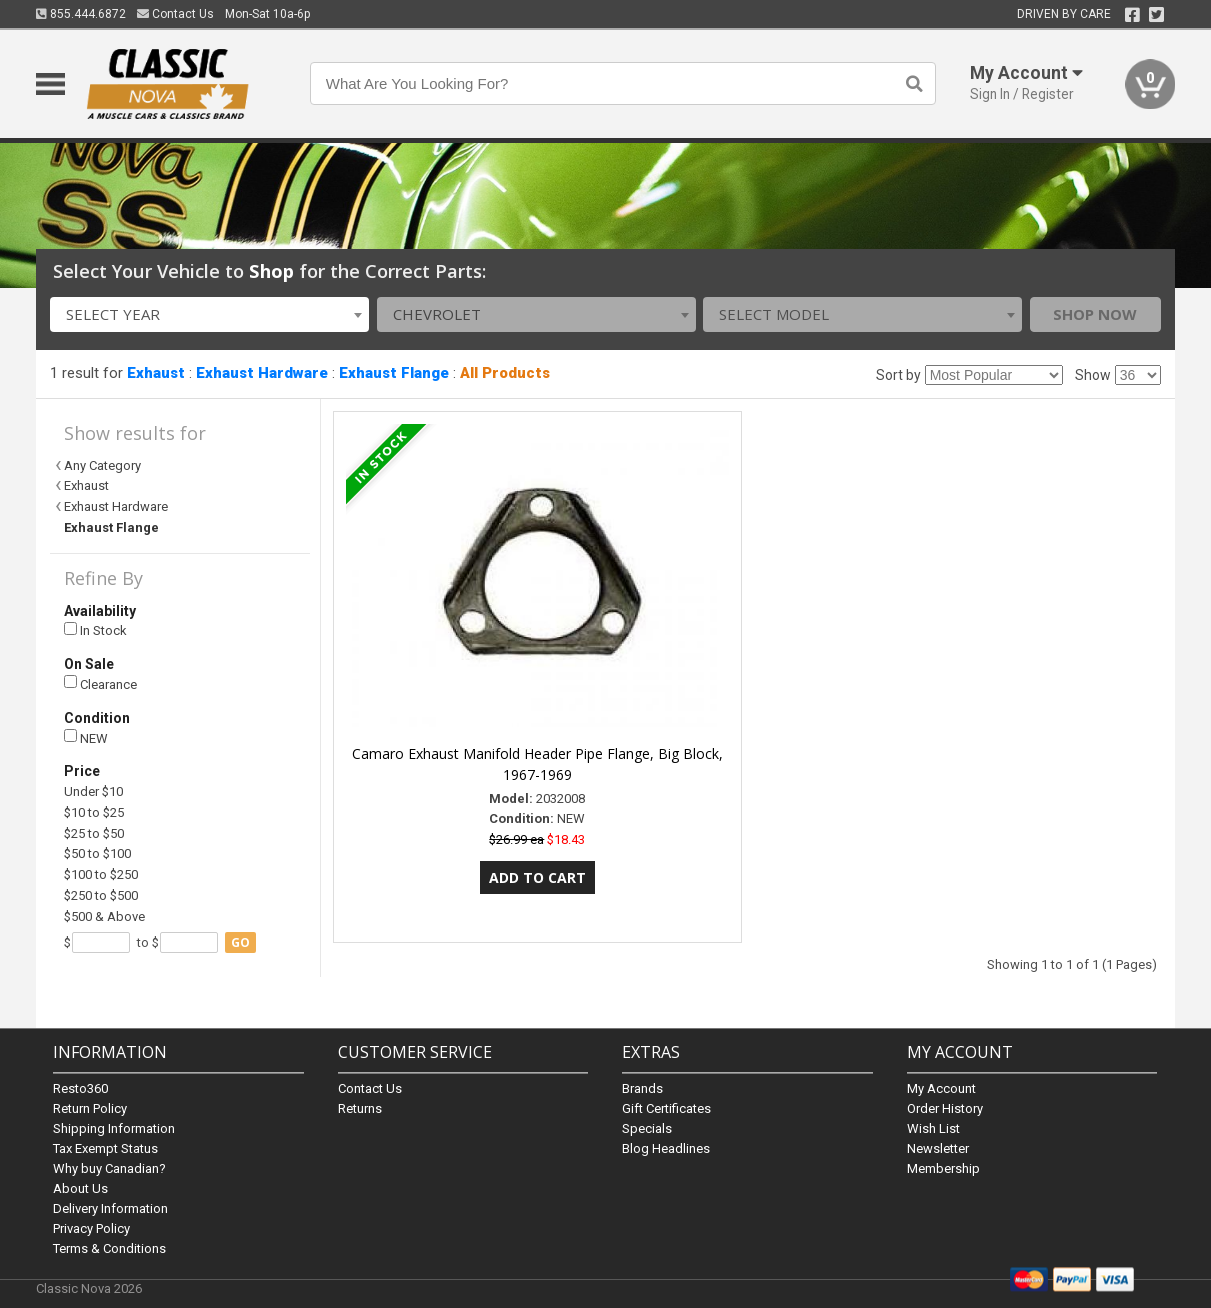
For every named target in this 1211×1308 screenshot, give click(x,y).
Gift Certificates (666, 1108)
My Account (941, 1088)
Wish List (933, 1128)
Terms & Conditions (109, 1248)
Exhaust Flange (394, 373)
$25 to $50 (94, 833)
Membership (943, 1168)
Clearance (100, 683)
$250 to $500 (101, 895)
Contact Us (175, 14)
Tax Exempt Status (105, 1148)
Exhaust (156, 373)
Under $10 (93, 791)
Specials (647, 1128)
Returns (360, 1108)
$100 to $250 (101, 874)
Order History (945, 1108)
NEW (86, 737)
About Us (80, 1188)
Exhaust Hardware (262, 373)
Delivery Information (110, 1208)
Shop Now (1095, 314)
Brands (642, 1088)
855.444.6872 (81, 14)
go (240, 942)
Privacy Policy (91, 1228)
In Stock (95, 630)
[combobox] (209, 314)
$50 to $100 (97, 853)
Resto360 (80, 1088)
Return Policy (90, 1108)
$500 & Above (104, 916)
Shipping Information (114, 1128)
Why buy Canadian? (109, 1168)
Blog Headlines (666, 1148)
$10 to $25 (94, 812)
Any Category (102, 465)
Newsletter (938, 1148)
